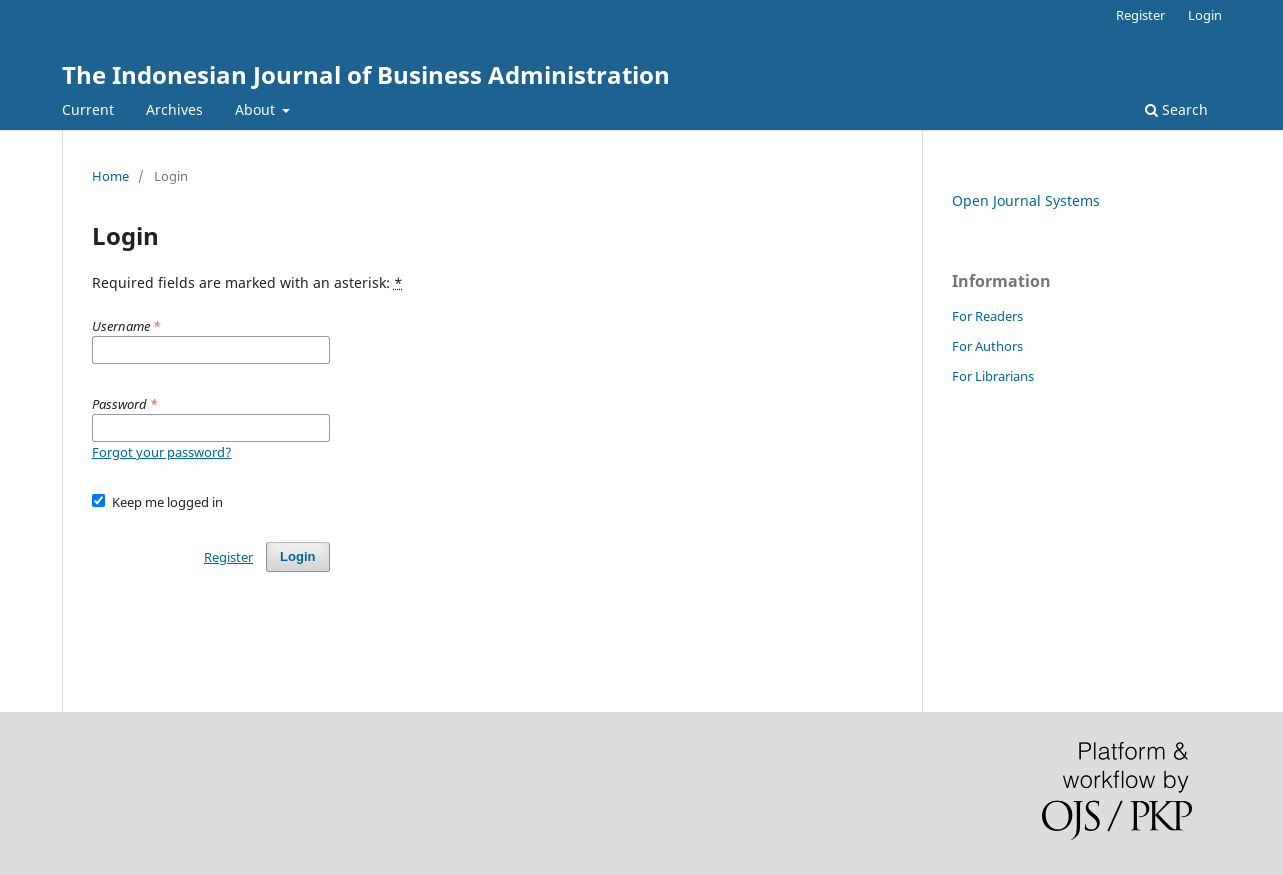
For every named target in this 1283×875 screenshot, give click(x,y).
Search (1176, 109)
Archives (174, 109)
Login (1205, 15)
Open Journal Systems (1026, 200)
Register (1140, 15)
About (257, 109)
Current (88, 109)
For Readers (987, 316)
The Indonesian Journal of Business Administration (366, 74)
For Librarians (993, 376)
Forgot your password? (162, 452)
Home (110, 176)
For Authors (987, 346)
